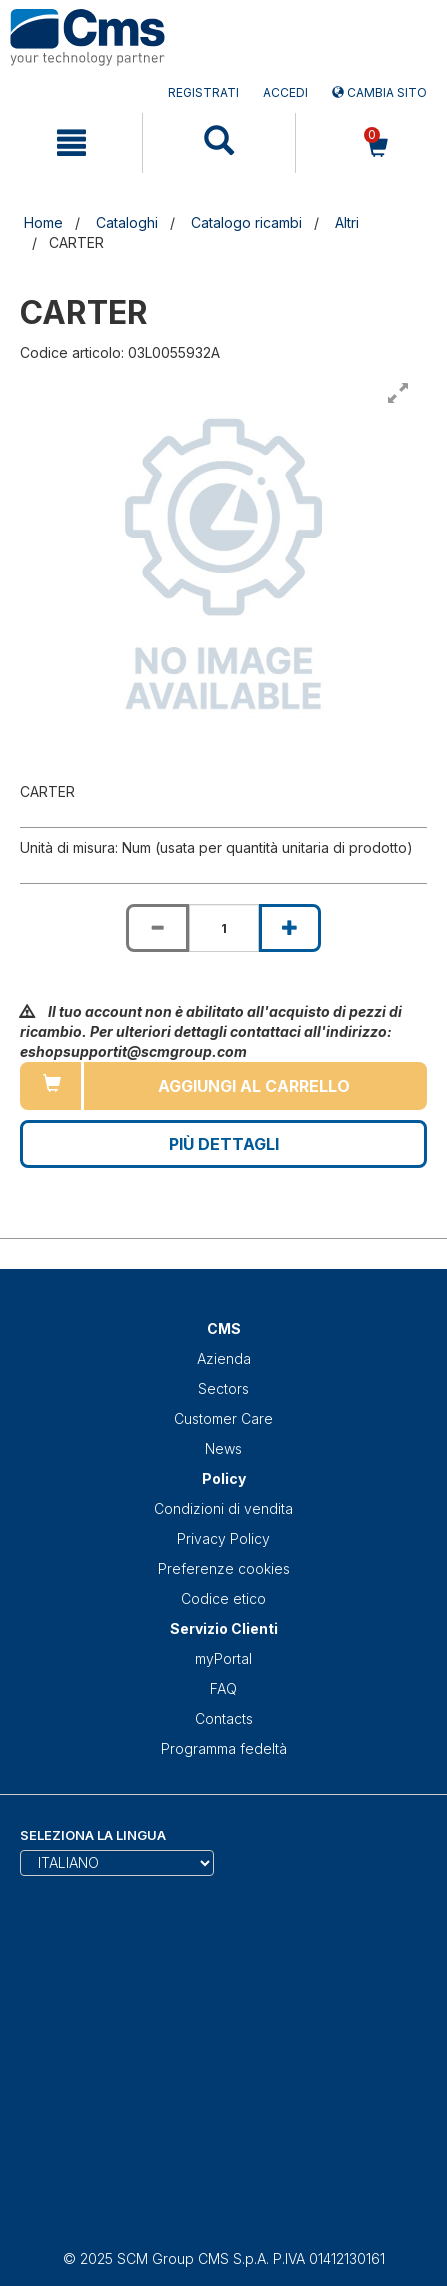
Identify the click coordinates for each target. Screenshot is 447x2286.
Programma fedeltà (224, 1748)
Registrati (203, 92)
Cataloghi (127, 222)
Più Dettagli (224, 1144)
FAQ (223, 1688)
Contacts (224, 1718)
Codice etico (223, 1598)
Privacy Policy (223, 1538)
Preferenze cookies (224, 1568)
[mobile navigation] (71, 143)
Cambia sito (379, 92)
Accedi (285, 92)
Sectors (223, 1388)
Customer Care (223, 1418)
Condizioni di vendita (223, 1508)
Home (43, 222)
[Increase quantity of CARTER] (290, 928)
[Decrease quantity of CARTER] (157, 928)
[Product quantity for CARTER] (224, 928)
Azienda (224, 1358)
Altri (347, 222)
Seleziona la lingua (93, 1835)
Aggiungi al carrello (254, 1086)
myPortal (223, 1658)
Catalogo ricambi (246, 222)
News (223, 1448)
